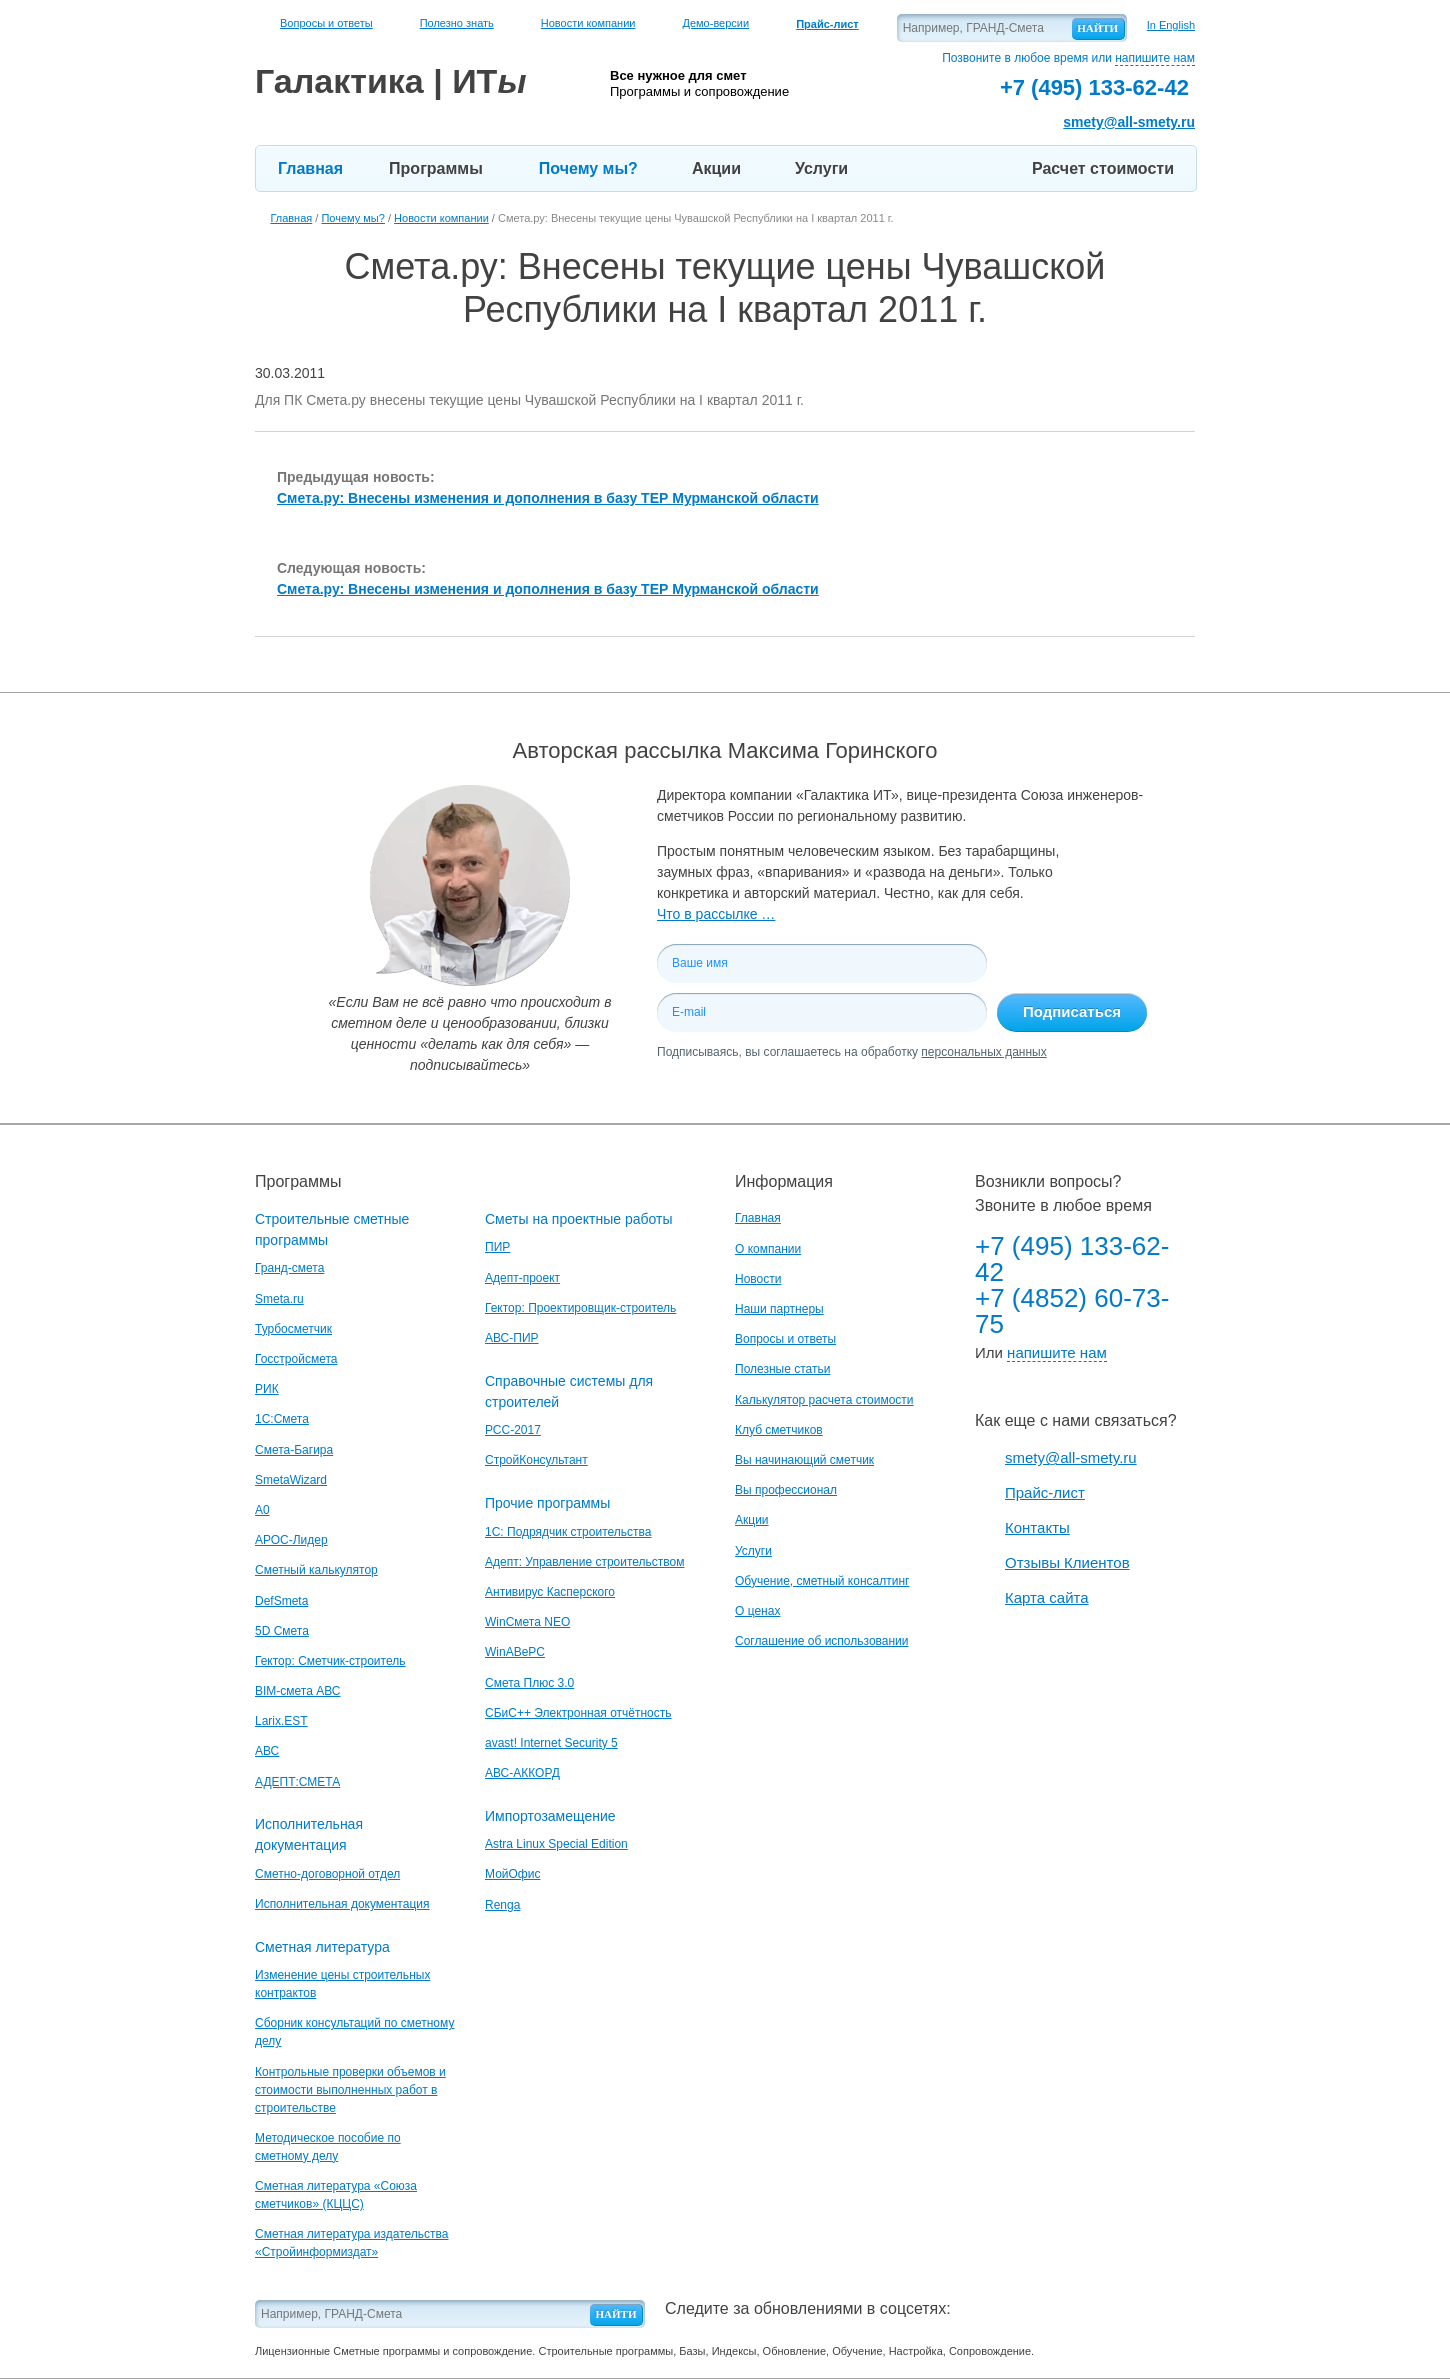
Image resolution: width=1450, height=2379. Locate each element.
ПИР (497, 1247)
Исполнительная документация (342, 1904)
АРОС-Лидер (291, 1540)
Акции (716, 168)
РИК (267, 1389)
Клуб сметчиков (779, 1430)
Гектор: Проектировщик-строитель (580, 1308)
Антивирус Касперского (550, 1592)
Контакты (1037, 1527)
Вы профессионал (786, 1490)
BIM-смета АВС (298, 1691)
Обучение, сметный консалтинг (822, 1581)
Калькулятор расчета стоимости (824, 1400)
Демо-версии (715, 23)
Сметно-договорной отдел (327, 1874)
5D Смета (282, 1631)
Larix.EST (281, 1721)
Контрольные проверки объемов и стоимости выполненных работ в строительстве (350, 2090)
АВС (267, 1751)
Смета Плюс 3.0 (529, 1683)
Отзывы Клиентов (1067, 1562)
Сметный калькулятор (316, 1570)
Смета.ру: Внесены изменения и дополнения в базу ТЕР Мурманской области (548, 498)
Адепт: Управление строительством (584, 1562)
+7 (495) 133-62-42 (1072, 1259)
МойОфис (512, 1874)
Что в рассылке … (716, 914)
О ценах (757, 1611)
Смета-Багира (294, 1450)
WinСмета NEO (527, 1622)
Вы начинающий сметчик (804, 1460)
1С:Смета (282, 1419)
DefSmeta (281, 1601)
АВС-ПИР (512, 1338)
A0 (262, 1510)
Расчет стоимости (1103, 168)
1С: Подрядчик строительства (568, 1532)
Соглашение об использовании (822, 1641)
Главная (310, 168)
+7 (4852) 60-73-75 (1072, 1311)
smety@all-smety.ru (1129, 122)
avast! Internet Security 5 (551, 1743)
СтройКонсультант (536, 1460)
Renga (502, 1905)
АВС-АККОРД (522, 1773)
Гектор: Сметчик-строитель (330, 1661)
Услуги (821, 168)
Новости (758, 1279)
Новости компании (588, 23)
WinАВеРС (515, 1652)
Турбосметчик (293, 1329)
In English (1171, 25)
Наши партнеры (779, 1309)
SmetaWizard (291, 1480)
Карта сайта (1047, 1597)
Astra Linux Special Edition (556, 1844)
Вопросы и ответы (326, 23)
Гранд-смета (289, 1268)
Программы (436, 168)
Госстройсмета (296, 1359)
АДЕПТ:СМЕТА (297, 1782)
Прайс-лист (1045, 1492)
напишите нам (1155, 58)
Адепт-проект (522, 1278)
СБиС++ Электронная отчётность (578, 1713)
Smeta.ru (279, 1299)
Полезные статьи (782, 1369)
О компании (768, 1249)
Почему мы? (588, 168)
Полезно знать (457, 23)
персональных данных (983, 1052)
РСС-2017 (513, 1430)
